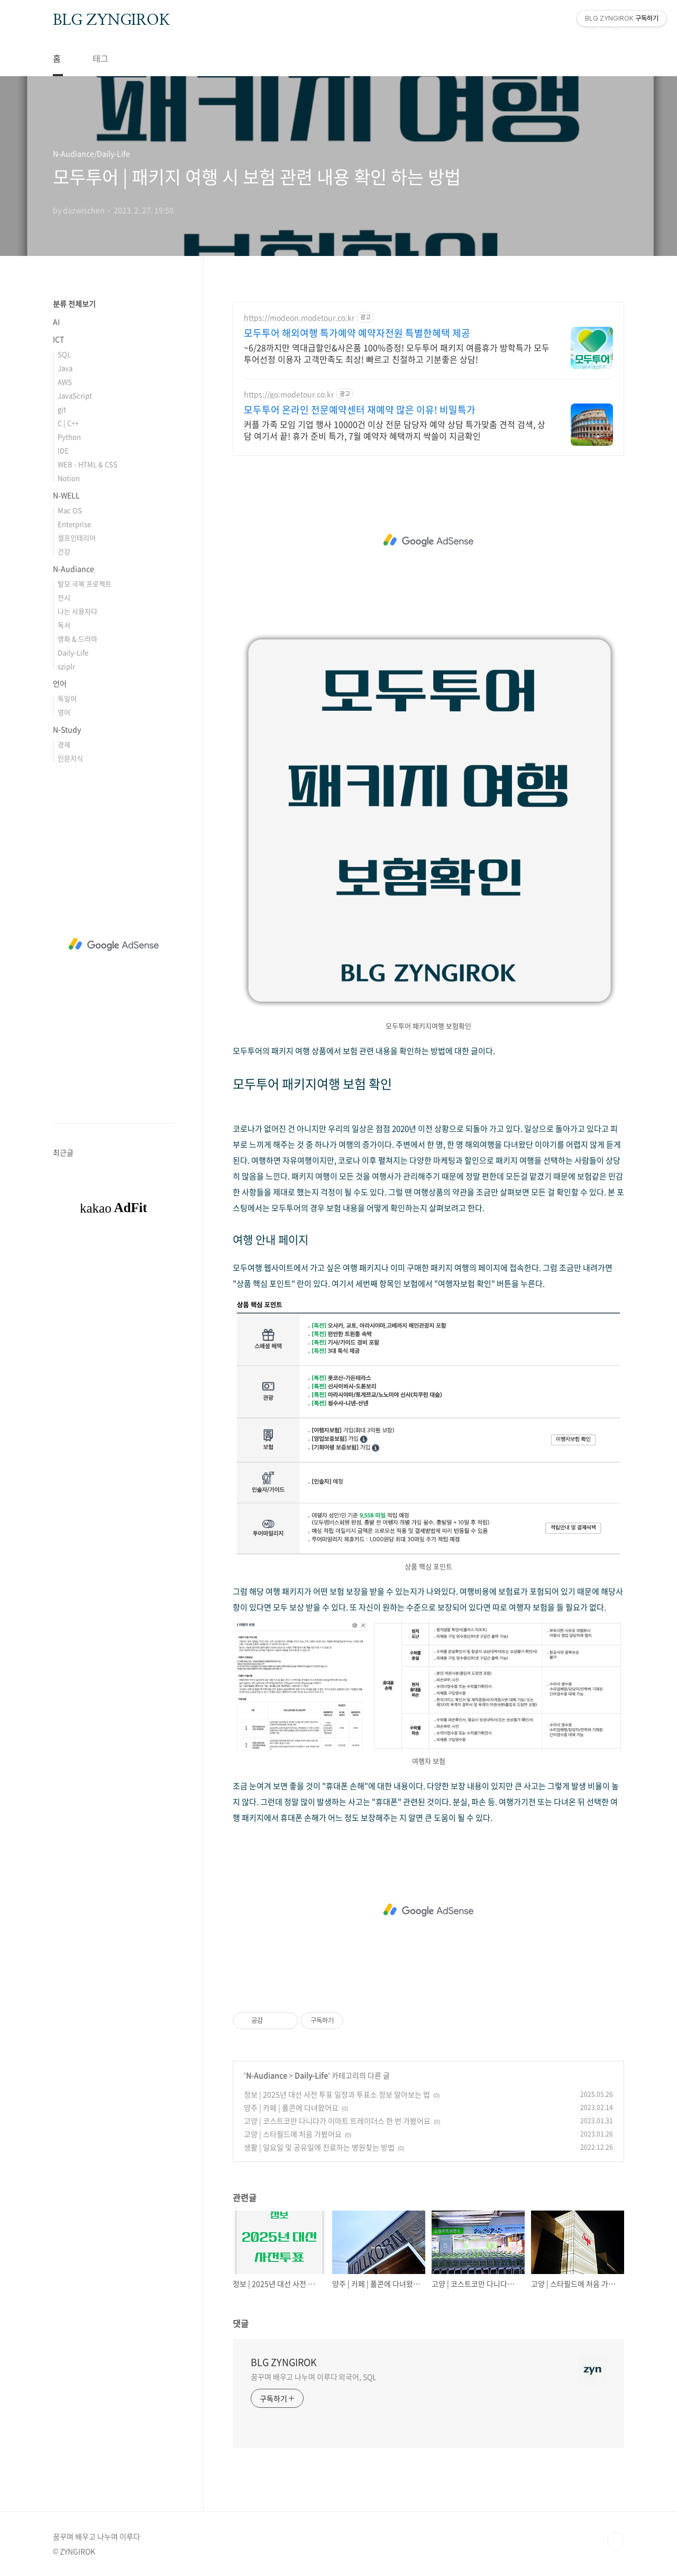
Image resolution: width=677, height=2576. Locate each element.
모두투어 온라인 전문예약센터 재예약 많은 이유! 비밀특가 (359, 410)
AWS (65, 382)
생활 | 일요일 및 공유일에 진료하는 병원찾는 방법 (319, 2147)
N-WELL (66, 495)
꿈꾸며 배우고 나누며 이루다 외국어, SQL (314, 2376)
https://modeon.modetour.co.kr (299, 317)
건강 (64, 551)
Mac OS (70, 510)
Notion (69, 478)
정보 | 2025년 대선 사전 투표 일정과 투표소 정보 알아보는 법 (337, 2094)
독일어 (67, 698)
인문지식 (70, 758)
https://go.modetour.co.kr (289, 394)
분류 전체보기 (74, 303)
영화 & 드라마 (77, 639)
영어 (64, 712)
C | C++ (68, 423)
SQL (64, 354)
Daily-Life (311, 2075)
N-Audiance (266, 2075)
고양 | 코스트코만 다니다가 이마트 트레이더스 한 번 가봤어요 (337, 2120)
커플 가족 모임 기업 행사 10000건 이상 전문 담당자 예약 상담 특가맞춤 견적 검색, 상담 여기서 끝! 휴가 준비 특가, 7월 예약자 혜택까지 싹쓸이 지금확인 (394, 430)
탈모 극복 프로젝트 (85, 584)
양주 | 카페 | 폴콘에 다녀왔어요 (291, 2107)
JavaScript (75, 395)
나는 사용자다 (77, 611)
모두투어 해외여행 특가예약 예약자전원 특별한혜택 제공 (357, 333)
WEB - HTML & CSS (87, 464)
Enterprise (74, 524)
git (62, 409)
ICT (58, 339)
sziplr (66, 666)
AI (56, 321)
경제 (64, 744)
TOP (615, 2540)
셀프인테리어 (77, 538)
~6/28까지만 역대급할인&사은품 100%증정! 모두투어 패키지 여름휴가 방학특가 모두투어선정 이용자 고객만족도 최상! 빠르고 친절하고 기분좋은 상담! (397, 353)
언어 (60, 683)
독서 (64, 625)
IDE (63, 450)
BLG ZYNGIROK (111, 20)
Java (65, 368)
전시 (64, 597)
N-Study (67, 729)
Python (69, 437)
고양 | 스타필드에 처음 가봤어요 (293, 2134)
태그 (100, 58)
